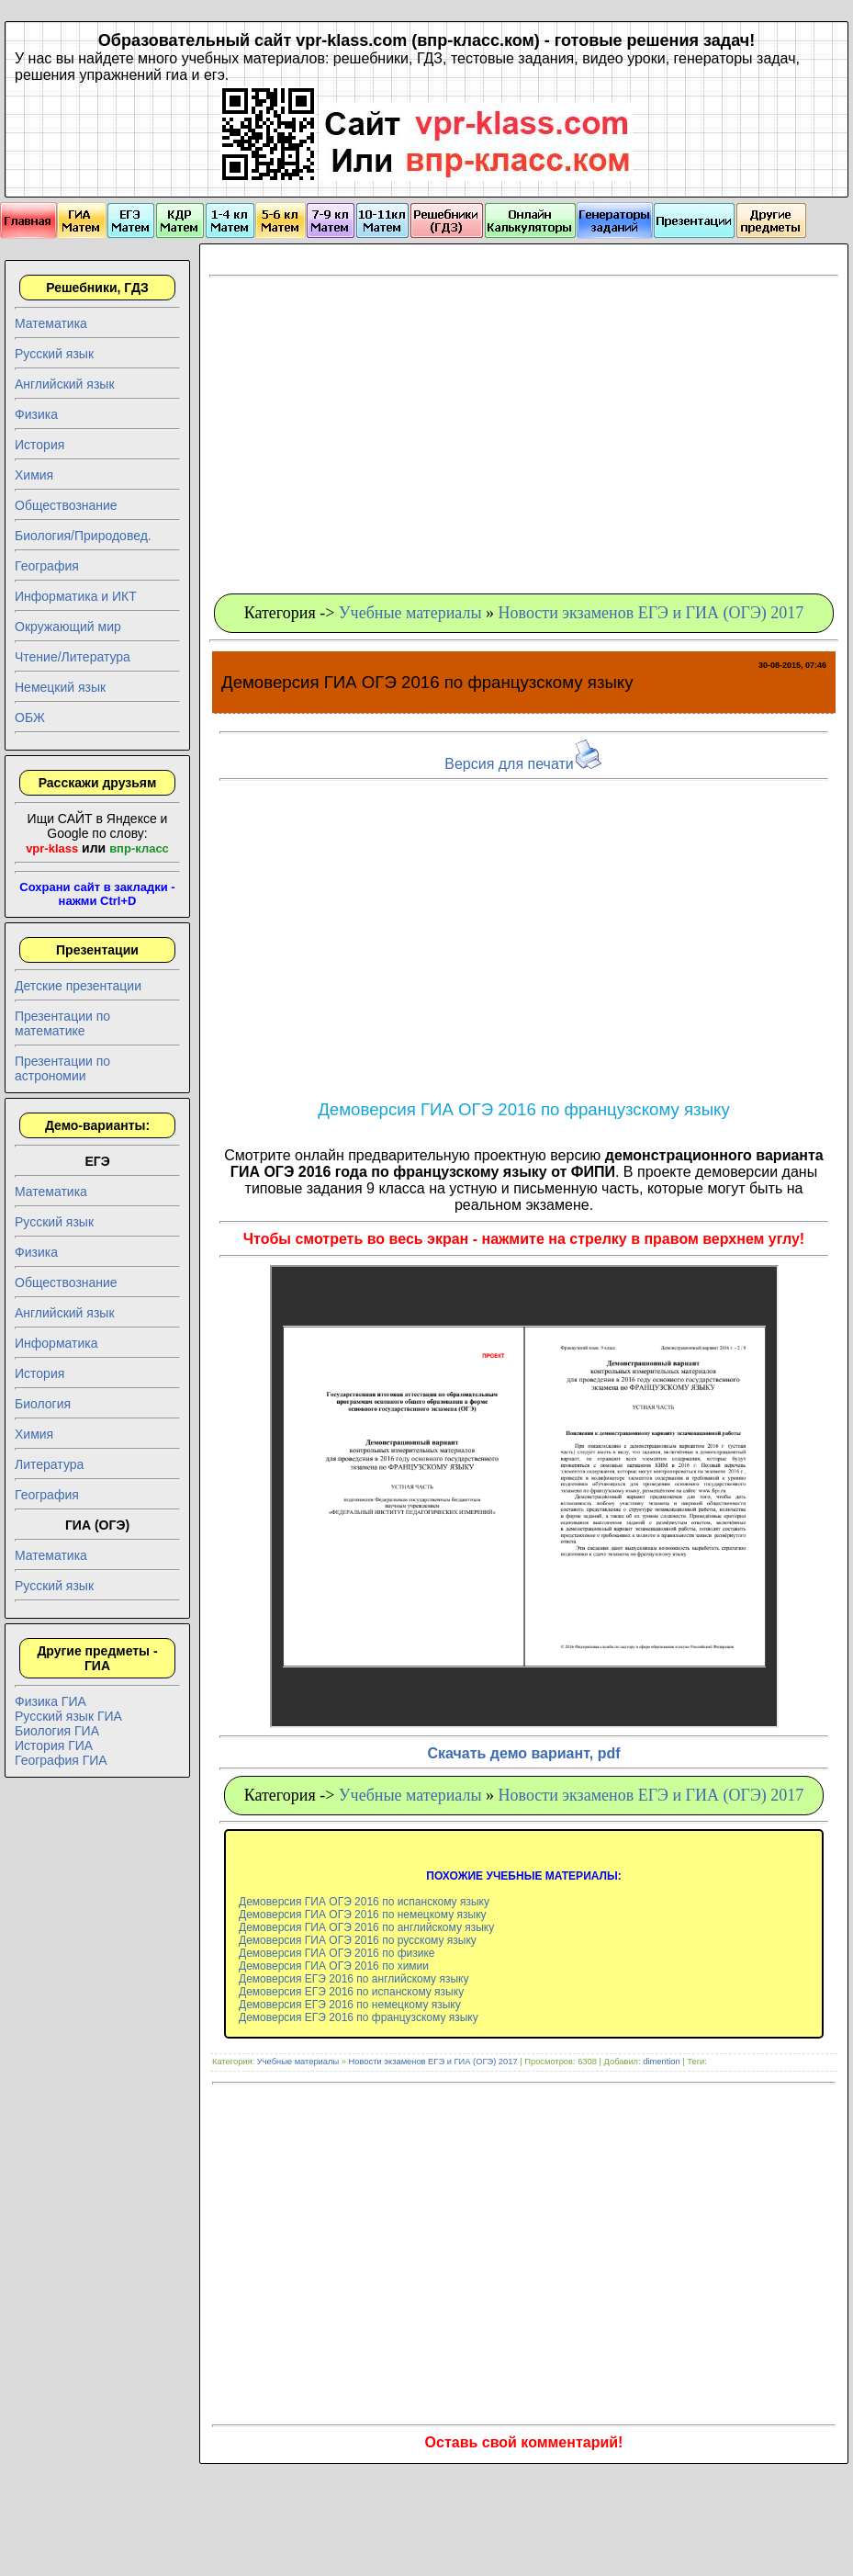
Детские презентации (78, 985)
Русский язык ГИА (68, 1716)
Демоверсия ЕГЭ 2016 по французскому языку (358, 2017)
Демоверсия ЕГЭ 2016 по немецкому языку (350, 2004)
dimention (661, 2061)
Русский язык (54, 353)
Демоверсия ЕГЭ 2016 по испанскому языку (351, 1991)
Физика (36, 414)
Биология (43, 1403)
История (39, 444)
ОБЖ (30, 717)
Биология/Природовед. (83, 535)
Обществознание (66, 505)
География (47, 566)
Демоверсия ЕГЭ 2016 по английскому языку (353, 1978)
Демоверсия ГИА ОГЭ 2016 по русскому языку (358, 1940)
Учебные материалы (410, 613)
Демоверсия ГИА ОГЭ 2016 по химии (334, 1966)
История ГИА (54, 1745)
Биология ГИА (57, 1730)
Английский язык (65, 384)
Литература (49, 1464)
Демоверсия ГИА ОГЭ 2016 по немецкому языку (363, 1914)
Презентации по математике (62, 1023)
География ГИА (61, 1760)
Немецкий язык (60, 687)
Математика (51, 323)
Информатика (56, 1343)
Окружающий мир (68, 626)
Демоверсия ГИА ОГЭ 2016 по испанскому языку (364, 1901)
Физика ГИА (50, 1701)
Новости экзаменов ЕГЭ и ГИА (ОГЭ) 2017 (651, 613)
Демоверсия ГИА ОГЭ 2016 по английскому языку (366, 1927)
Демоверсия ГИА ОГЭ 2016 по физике (336, 1953)
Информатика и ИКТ (76, 596)
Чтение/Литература (72, 657)
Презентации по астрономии (62, 1068)
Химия (34, 475)
